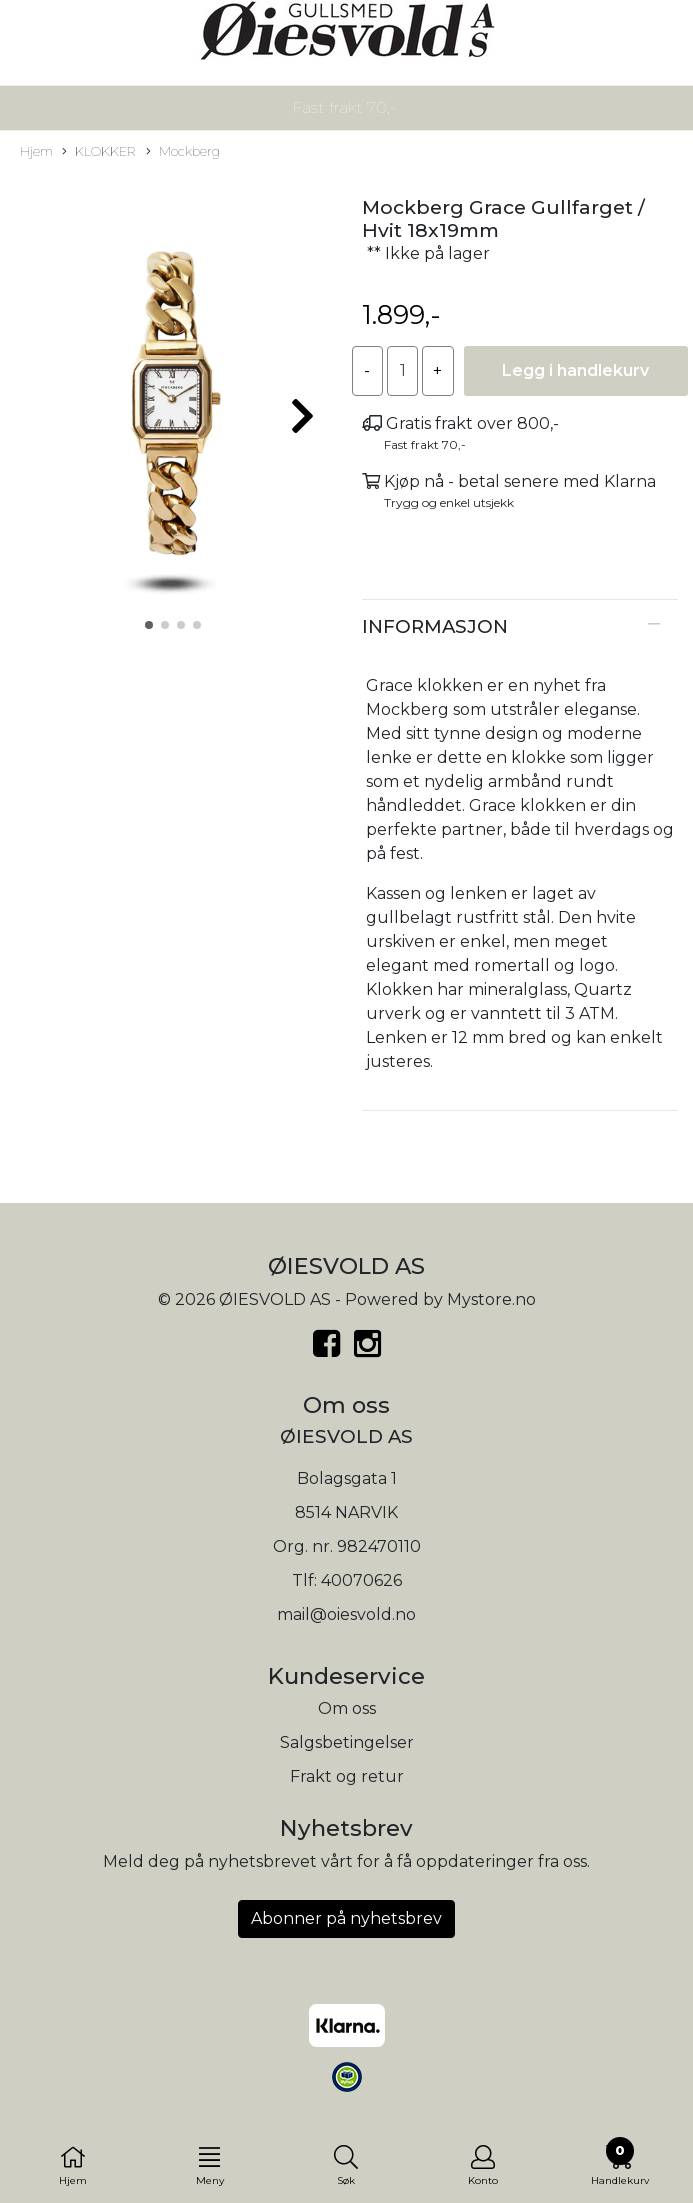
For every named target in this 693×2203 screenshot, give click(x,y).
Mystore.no (491, 1299)
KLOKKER (99, 152)
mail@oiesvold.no (346, 1614)
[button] (149, 625)
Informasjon (435, 626)
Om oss (347, 1708)
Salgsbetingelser (347, 1742)
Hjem (36, 151)
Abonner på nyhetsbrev (346, 1918)
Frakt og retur (347, 1776)
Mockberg (183, 152)
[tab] (520, 627)
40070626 (361, 1580)
